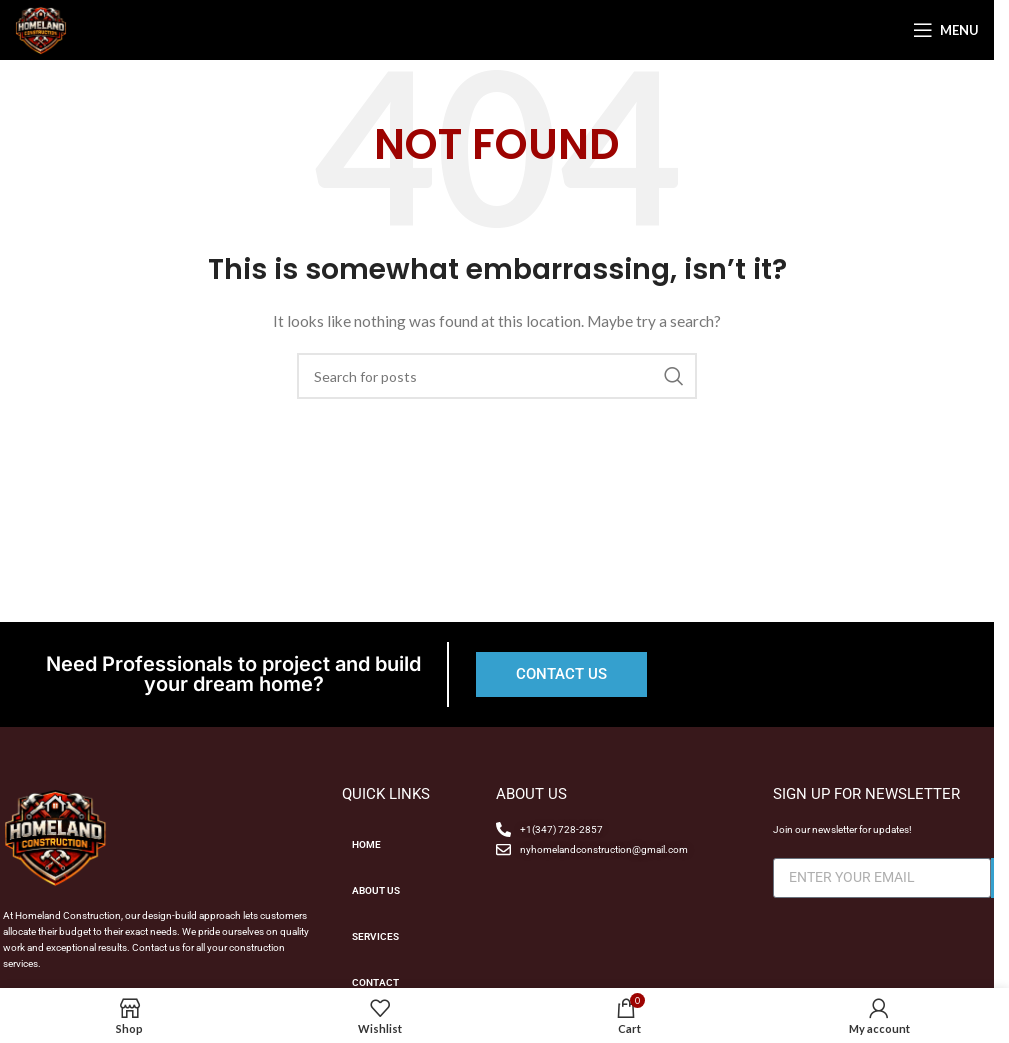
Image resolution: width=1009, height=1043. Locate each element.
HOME (366, 844)
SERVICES (375, 936)
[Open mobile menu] (946, 30)
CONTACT (375, 982)
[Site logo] (41, 28)
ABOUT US (376, 890)
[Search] (497, 376)
